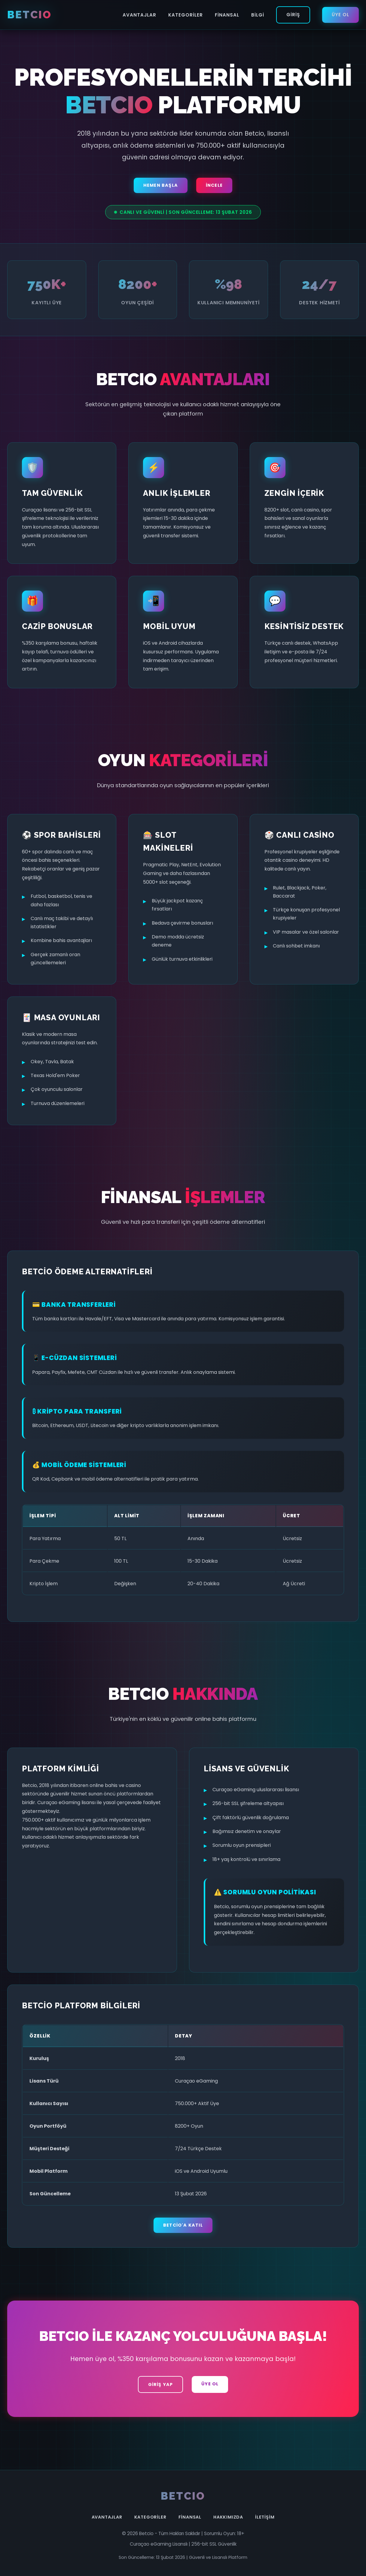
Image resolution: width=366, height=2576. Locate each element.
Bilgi (257, 15)
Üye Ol (340, 14)
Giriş (293, 14)
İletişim (264, 2517)
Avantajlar (139, 15)
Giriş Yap (160, 2384)
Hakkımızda (228, 2517)
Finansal (227, 15)
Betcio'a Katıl (183, 2225)
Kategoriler (185, 15)
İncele (214, 185)
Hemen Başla (160, 185)
